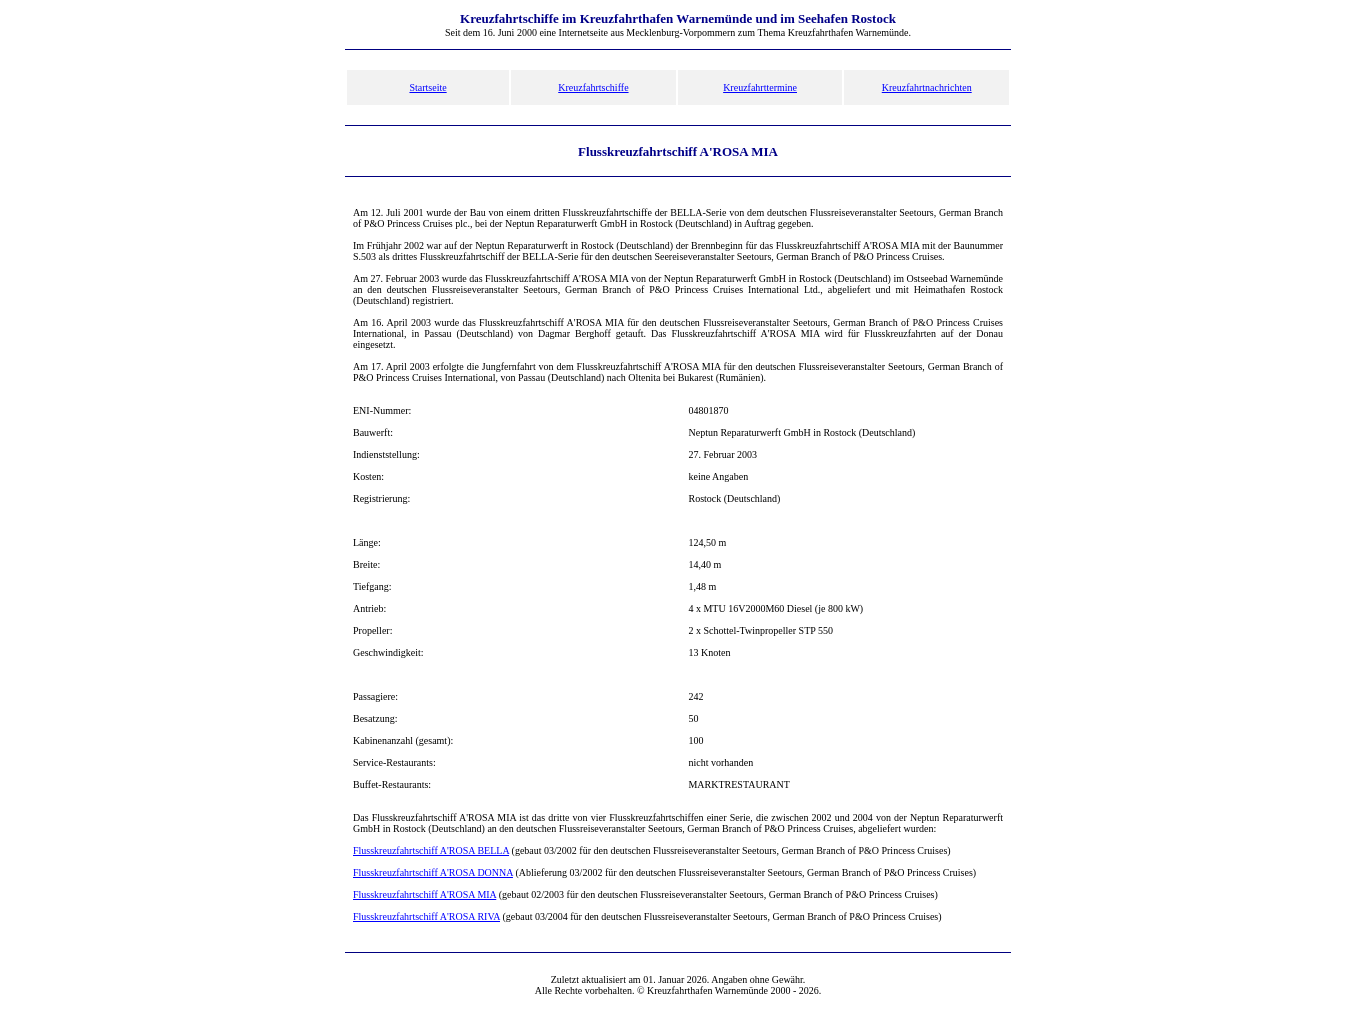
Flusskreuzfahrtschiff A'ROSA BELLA (431, 850)
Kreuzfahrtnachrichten (927, 87)
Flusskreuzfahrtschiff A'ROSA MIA (424, 894)
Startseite (427, 87)
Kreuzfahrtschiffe (593, 87)
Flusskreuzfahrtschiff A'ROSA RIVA (426, 916)
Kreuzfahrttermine (760, 87)
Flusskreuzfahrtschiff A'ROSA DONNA (433, 872)
